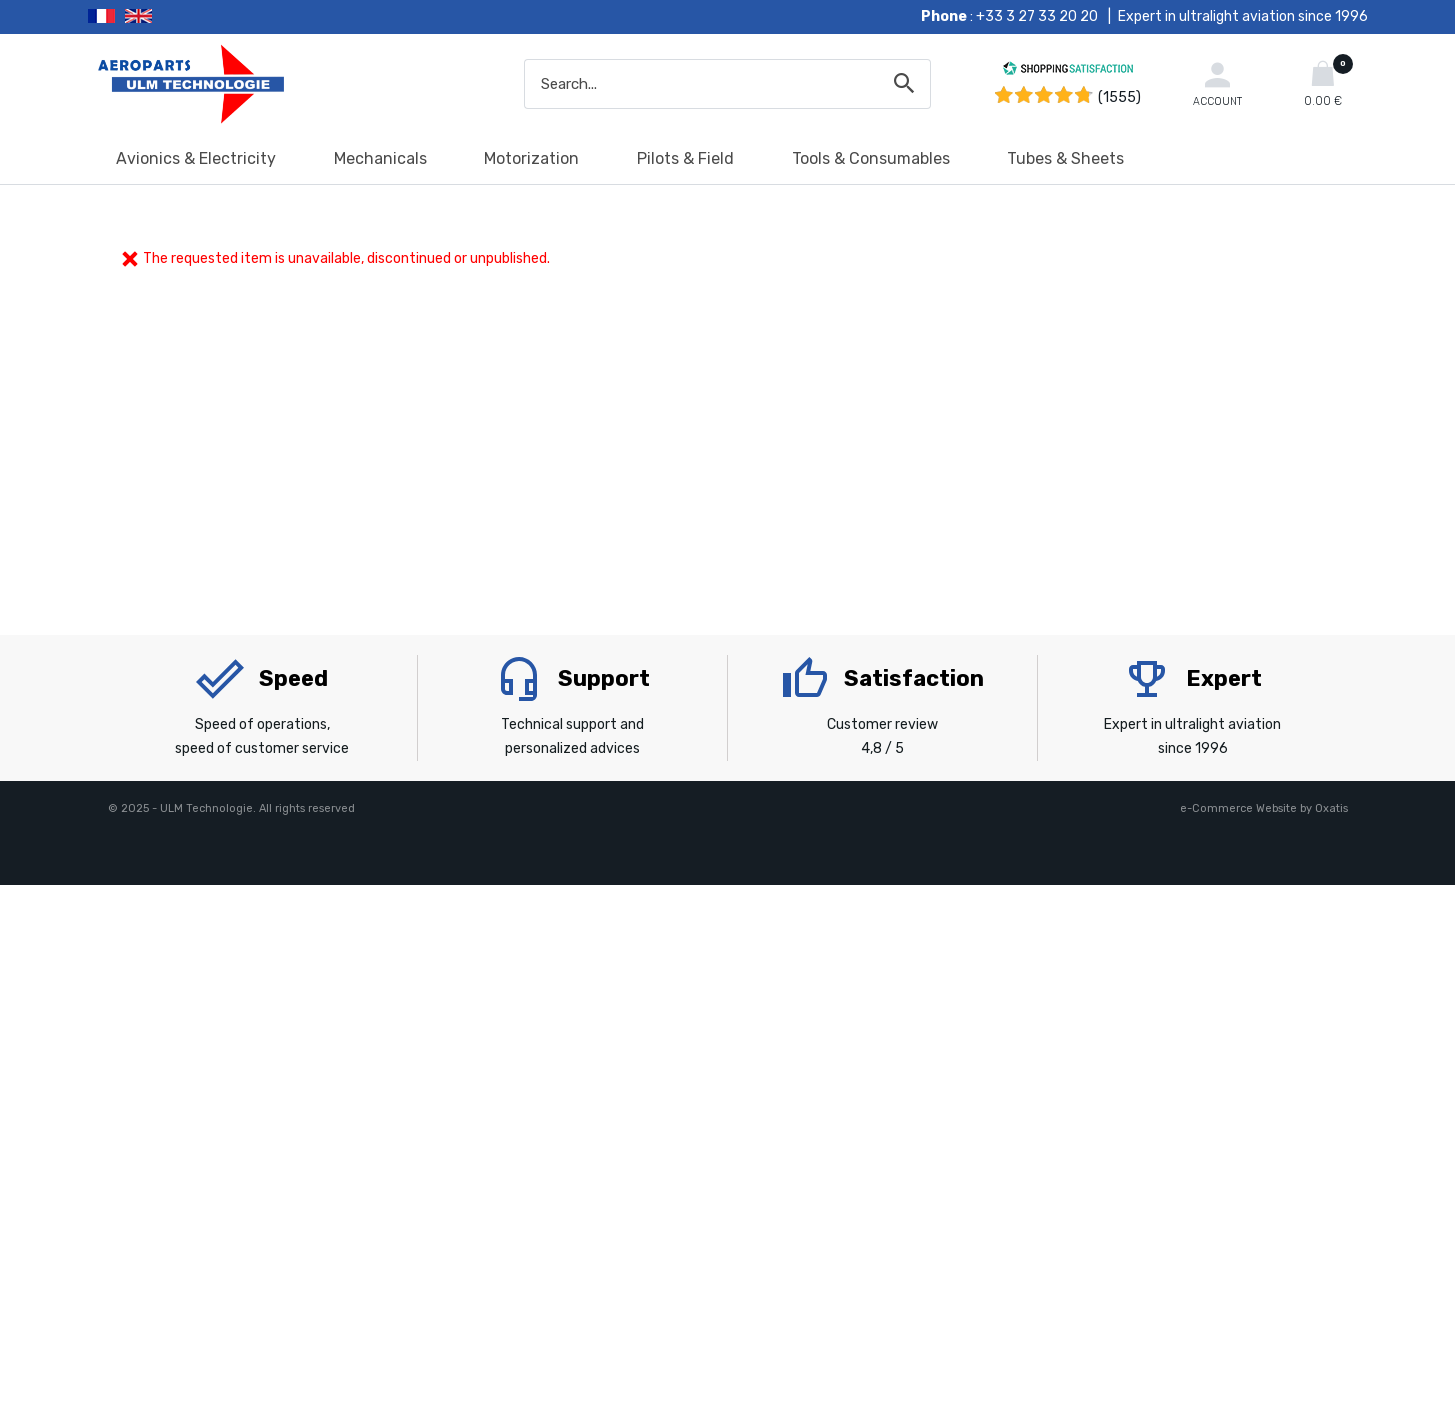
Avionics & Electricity (196, 158)
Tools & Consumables (871, 158)
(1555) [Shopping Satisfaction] (1119, 97)
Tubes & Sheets (1065, 158)
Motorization (531, 158)
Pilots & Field (685, 158)
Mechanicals (380, 158)
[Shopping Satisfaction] (1068, 71)
